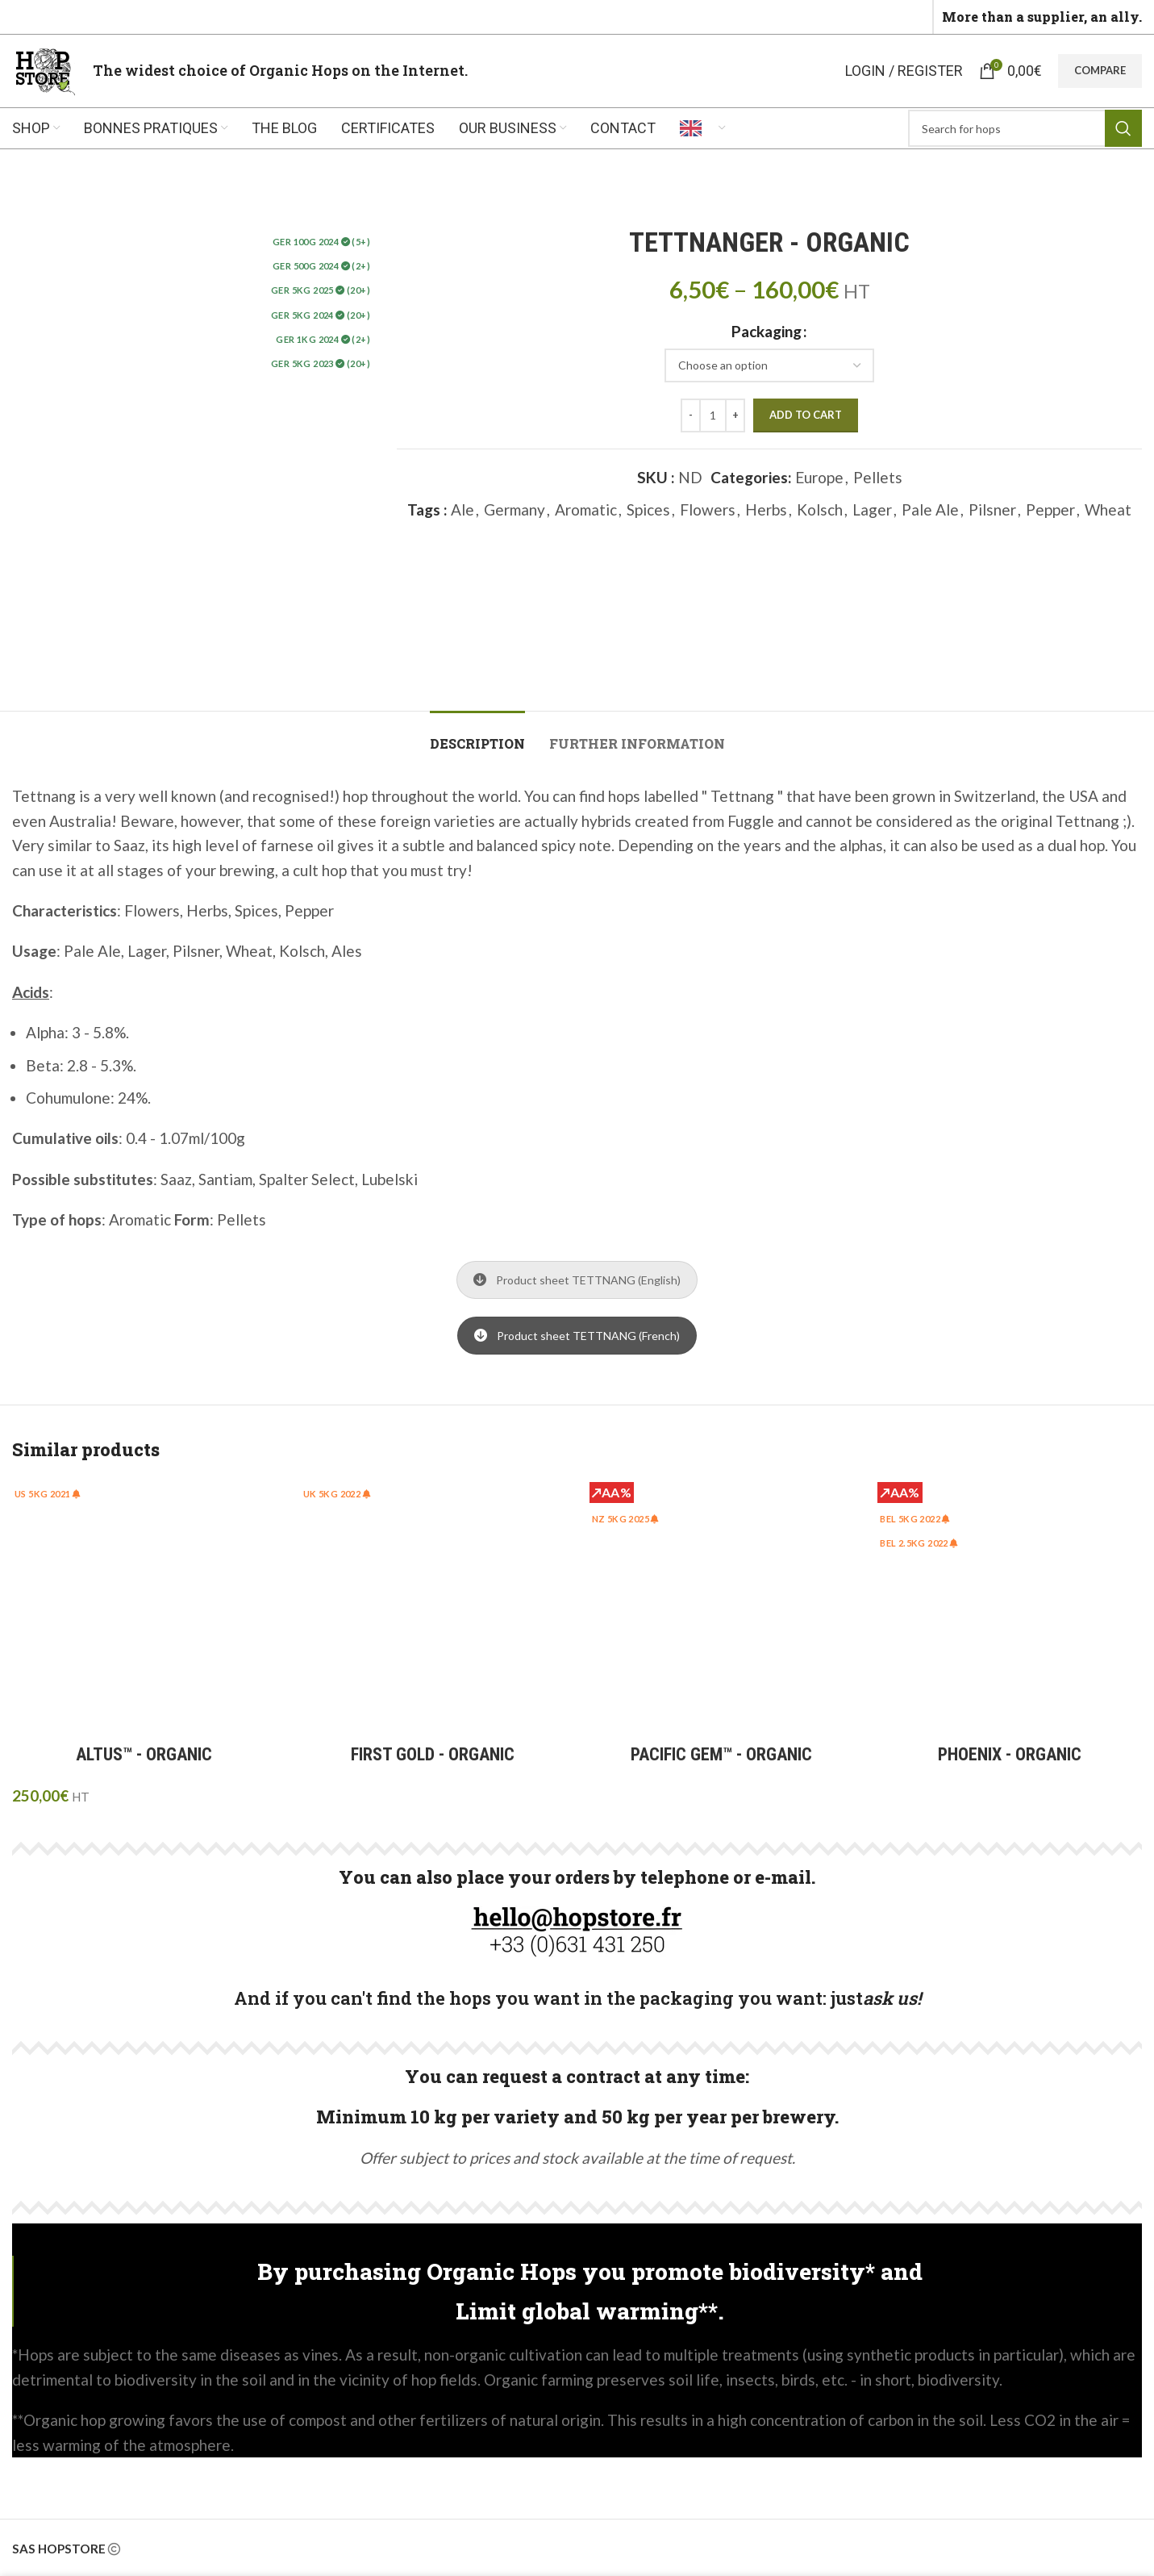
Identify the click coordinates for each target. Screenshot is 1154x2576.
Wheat (1108, 509)
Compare (1100, 70)
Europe (819, 477)
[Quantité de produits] (713, 415)
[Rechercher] (1025, 128)
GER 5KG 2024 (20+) (320, 315)
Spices (648, 509)
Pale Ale (930, 509)
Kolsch (820, 509)
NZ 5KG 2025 (626, 1518)
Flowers (707, 509)
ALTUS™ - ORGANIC (144, 1754)
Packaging (766, 331)
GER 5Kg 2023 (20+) (320, 363)
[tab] (477, 735)
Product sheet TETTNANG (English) (577, 1280)
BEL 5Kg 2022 (915, 1518)
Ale (462, 509)
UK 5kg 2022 (337, 1493)
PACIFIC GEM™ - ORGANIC (721, 1754)
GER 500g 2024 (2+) (321, 266)
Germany (514, 509)
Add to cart (805, 414)
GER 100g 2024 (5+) (321, 241)
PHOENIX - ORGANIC (1009, 1754)
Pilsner (992, 509)
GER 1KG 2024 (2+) (323, 339)
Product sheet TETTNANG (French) (577, 1335)
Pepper (1050, 509)
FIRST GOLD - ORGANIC (433, 1754)
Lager (872, 509)
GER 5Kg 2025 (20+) (320, 290)
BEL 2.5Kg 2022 (919, 1543)
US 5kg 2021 (48, 1493)
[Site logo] (44, 69)
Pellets (877, 477)
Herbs (766, 509)
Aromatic (586, 509)
